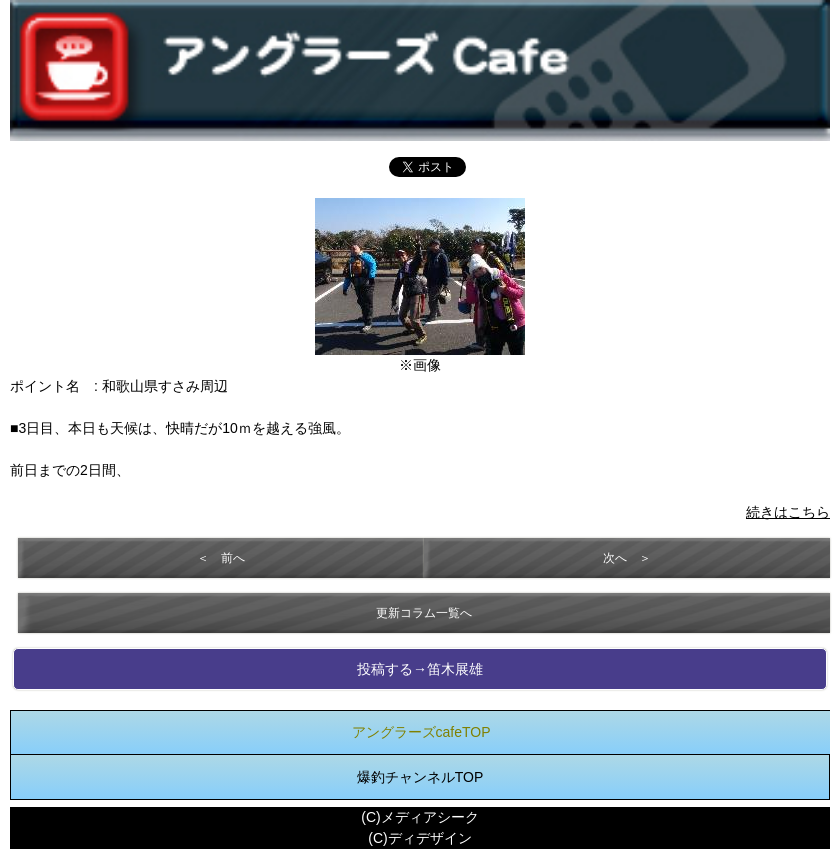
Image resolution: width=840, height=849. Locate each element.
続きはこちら (788, 512)
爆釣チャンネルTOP (420, 777)
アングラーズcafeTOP (421, 732)
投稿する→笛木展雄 (420, 669)
